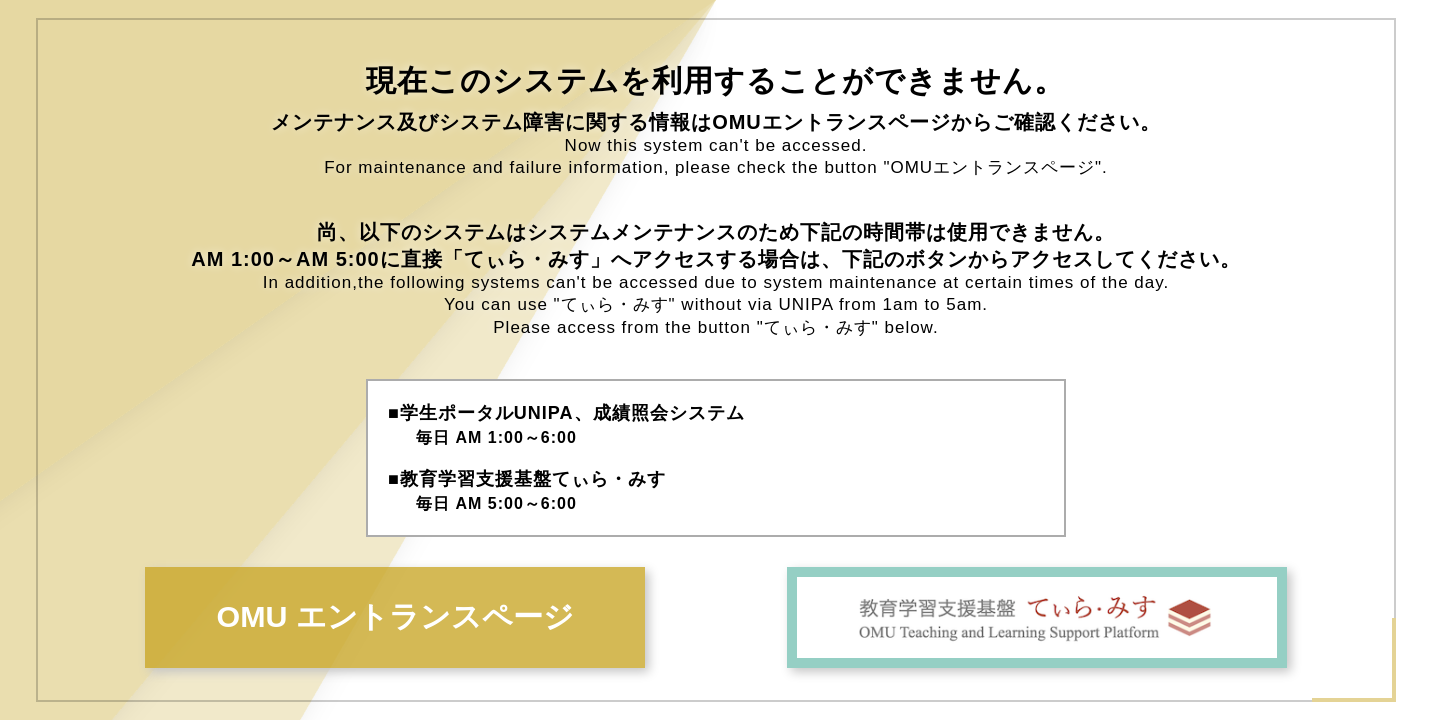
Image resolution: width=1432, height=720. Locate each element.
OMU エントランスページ (395, 616)
